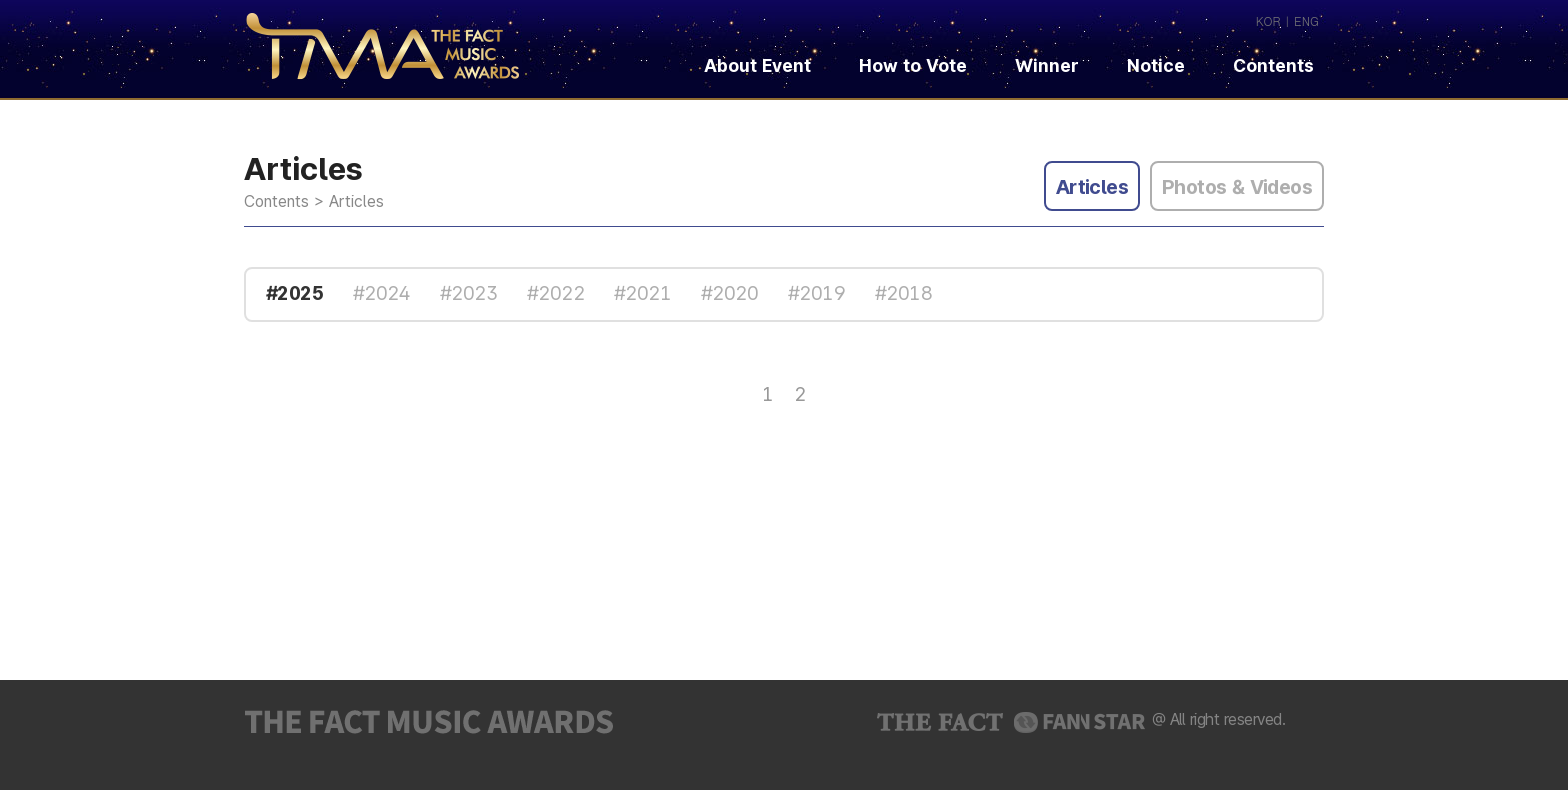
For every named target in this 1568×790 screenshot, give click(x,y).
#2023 (468, 293)
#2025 (294, 293)
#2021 (642, 293)
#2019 (816, 293)
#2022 (555, 293)
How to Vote (913, 65)
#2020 (729, 293)
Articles (1092, 187)
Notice (1156, 65)
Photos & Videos (1237, 187)
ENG (1306, 20)
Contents (1286, 65)
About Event (757, 65)
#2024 (381, 293)
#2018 (903, 293)
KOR (1268, 20)
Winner (1047, 65)
